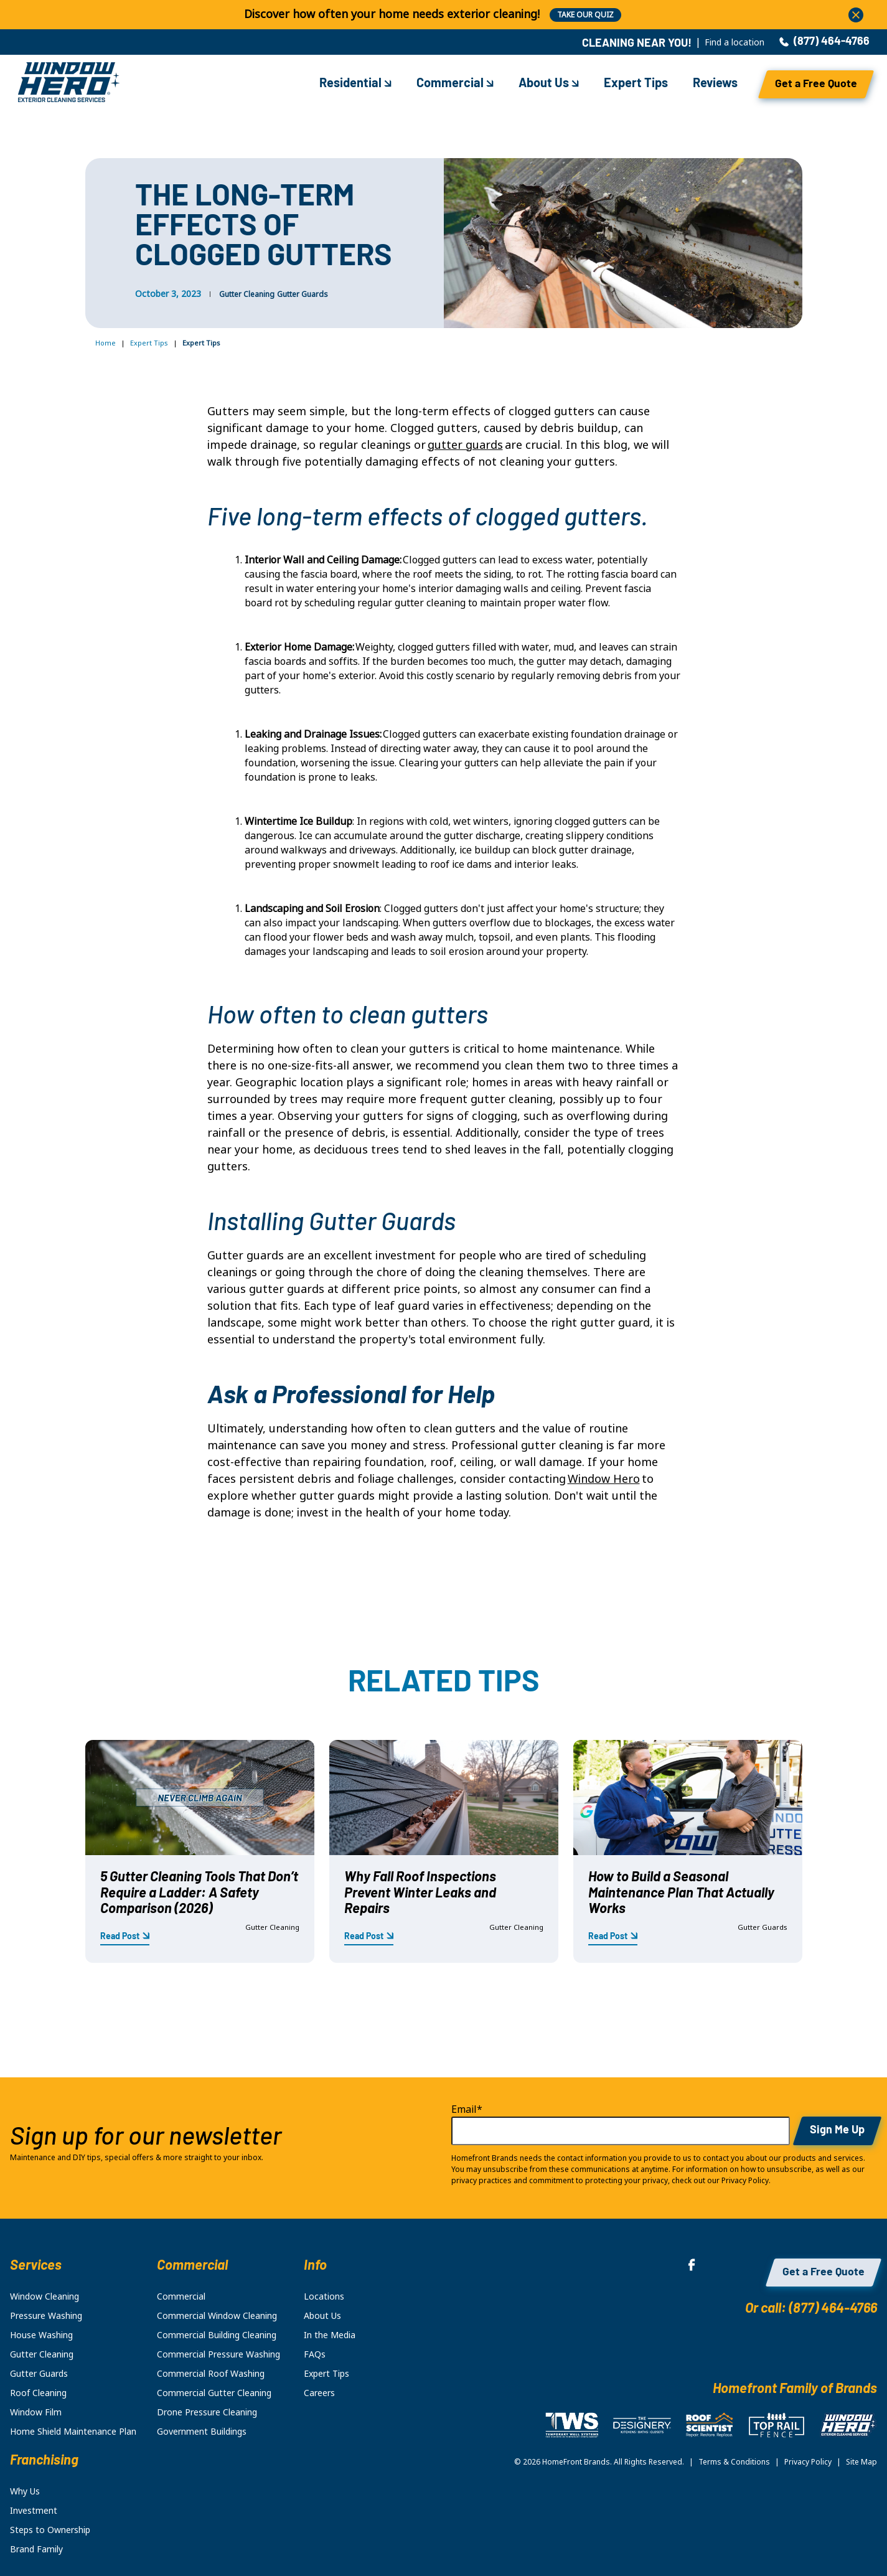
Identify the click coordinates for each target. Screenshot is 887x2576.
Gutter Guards (302, 294)
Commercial (455, 84)
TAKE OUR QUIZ (585, 15)
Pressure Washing (46, 2316)
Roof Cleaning (38, 2393)
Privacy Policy (808, 2462)
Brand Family (36, 2549)
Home (105, 343)
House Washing (41, 2335)
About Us (549, 84)
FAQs (315, 2354)
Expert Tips (636, 84)
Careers (319, 2393)
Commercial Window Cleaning (217, 2316)
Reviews (715, 84)
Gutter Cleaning (247, 294)
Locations (324, 2296)
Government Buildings (201, 2431)
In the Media (329, 2335)
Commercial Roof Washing (211, 2373)
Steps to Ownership (50, 2530)
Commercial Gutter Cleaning (214, 2393)
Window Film (36, 2412)
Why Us (25, 2491)
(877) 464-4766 (824, 42)
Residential (355, 84)
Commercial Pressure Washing (218, 2354)
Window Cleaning (44, 2296)
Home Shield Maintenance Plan (73, 2431)
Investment (33, 2510)
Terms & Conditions (734, 2462)
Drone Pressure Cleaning (207, 2412)
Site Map (861, 2462)
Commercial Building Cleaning (216, 2335)
